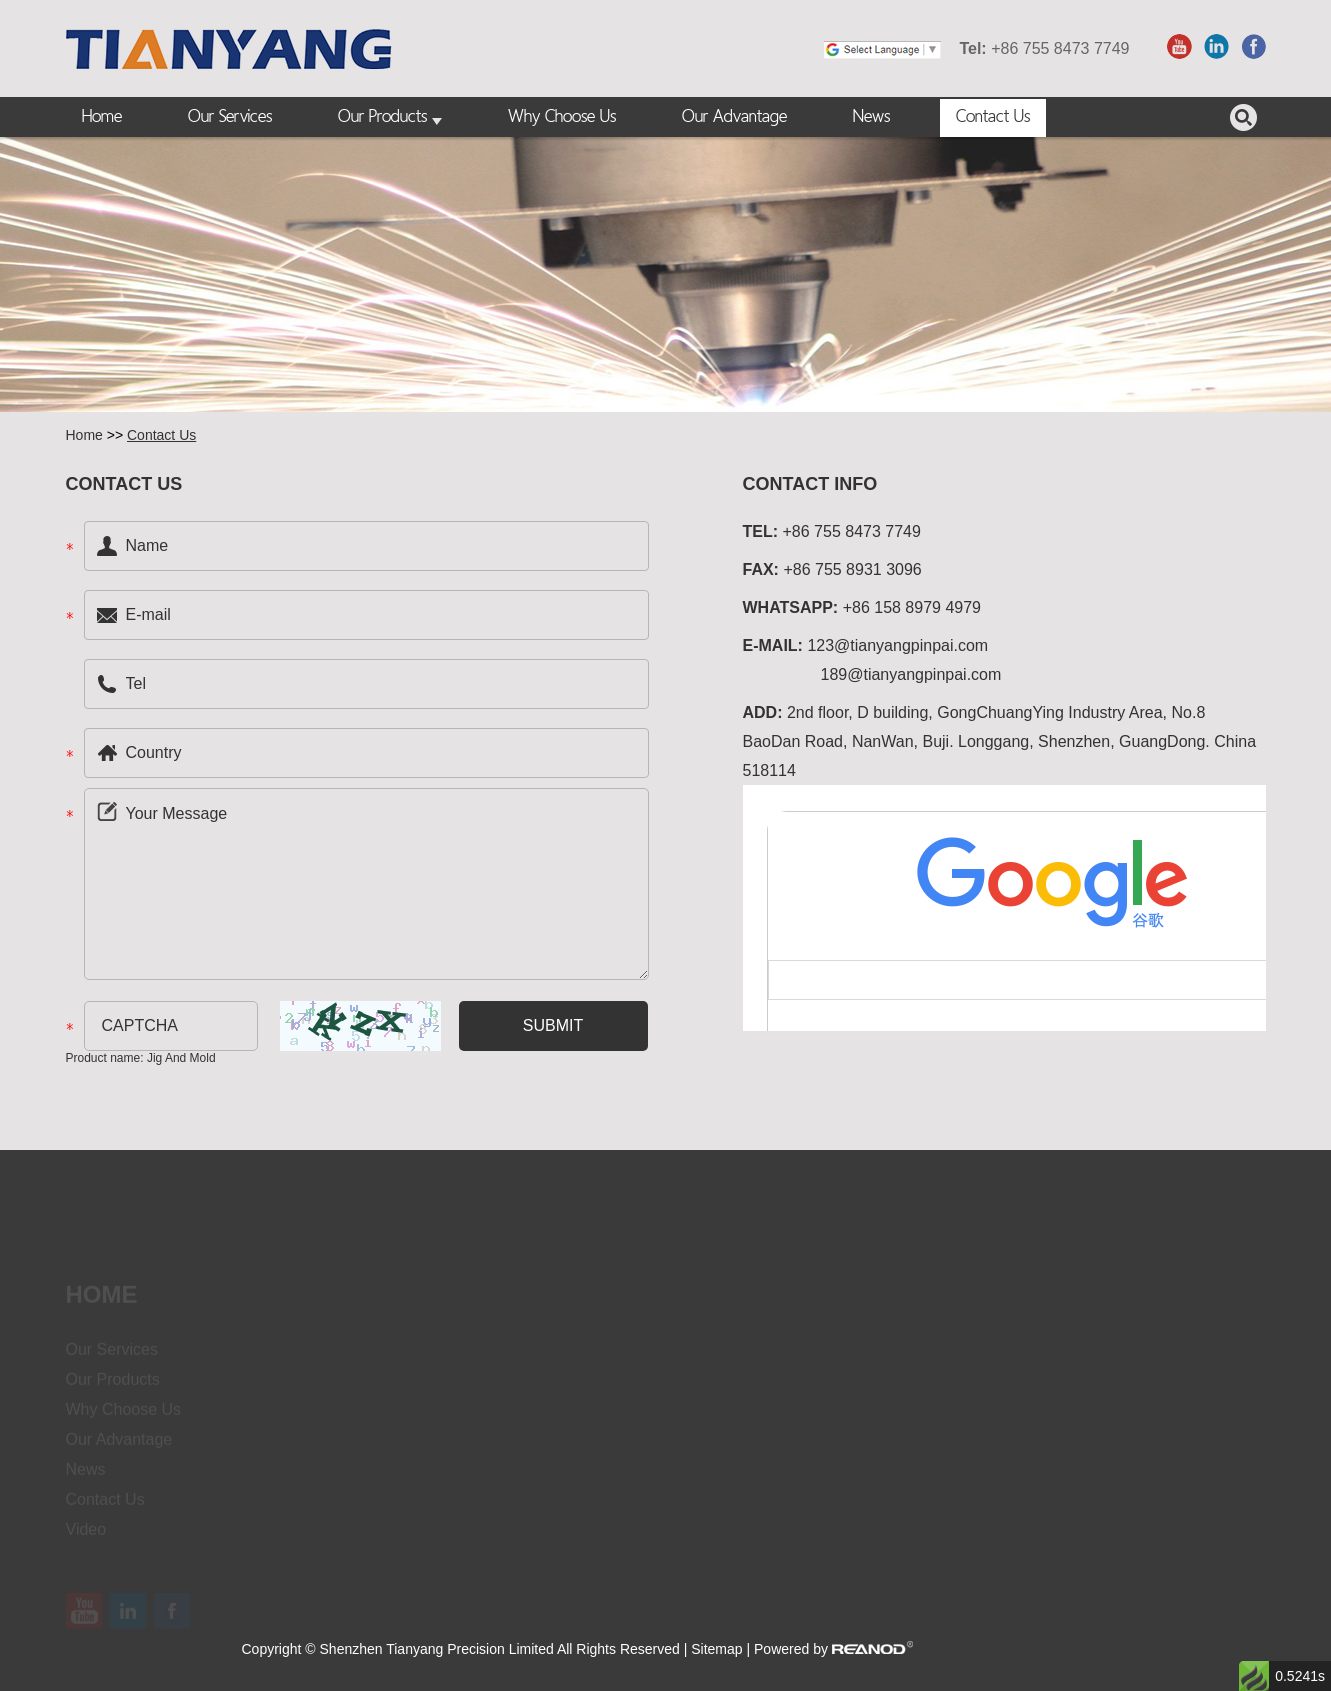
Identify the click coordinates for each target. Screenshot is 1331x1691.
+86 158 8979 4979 (912, 607)
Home (102, 117)
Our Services (230, 117)
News (871, 117)
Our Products (390, 118)
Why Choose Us (562, 117)
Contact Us (993, 117)
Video (86, 1537)
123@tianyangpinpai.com (897, 645)
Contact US (124, 484)
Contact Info (810, 484)
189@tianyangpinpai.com (911, 674)
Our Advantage (734, 117)
